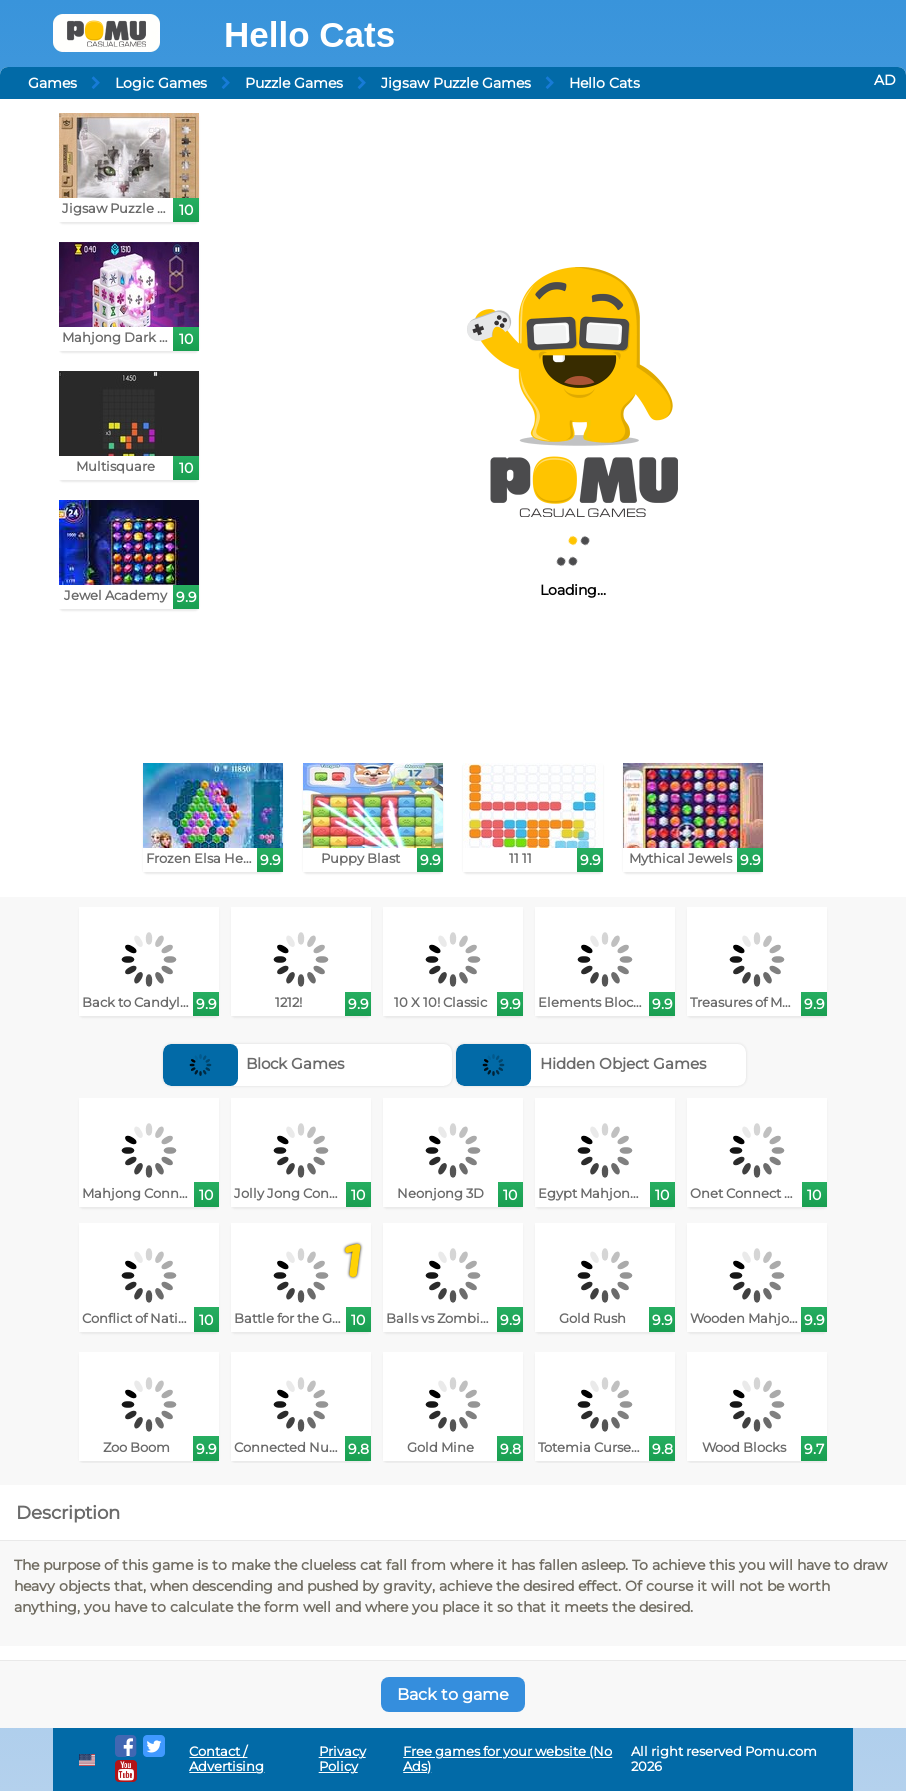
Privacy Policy (342, 1759)
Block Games (254, 1063)
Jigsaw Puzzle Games (456, 83)
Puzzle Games (294, 83)
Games (52, 83)
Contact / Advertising (226, 1759)
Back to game (453, 1694)
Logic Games (161, 83)
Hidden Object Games (581, 1063)
